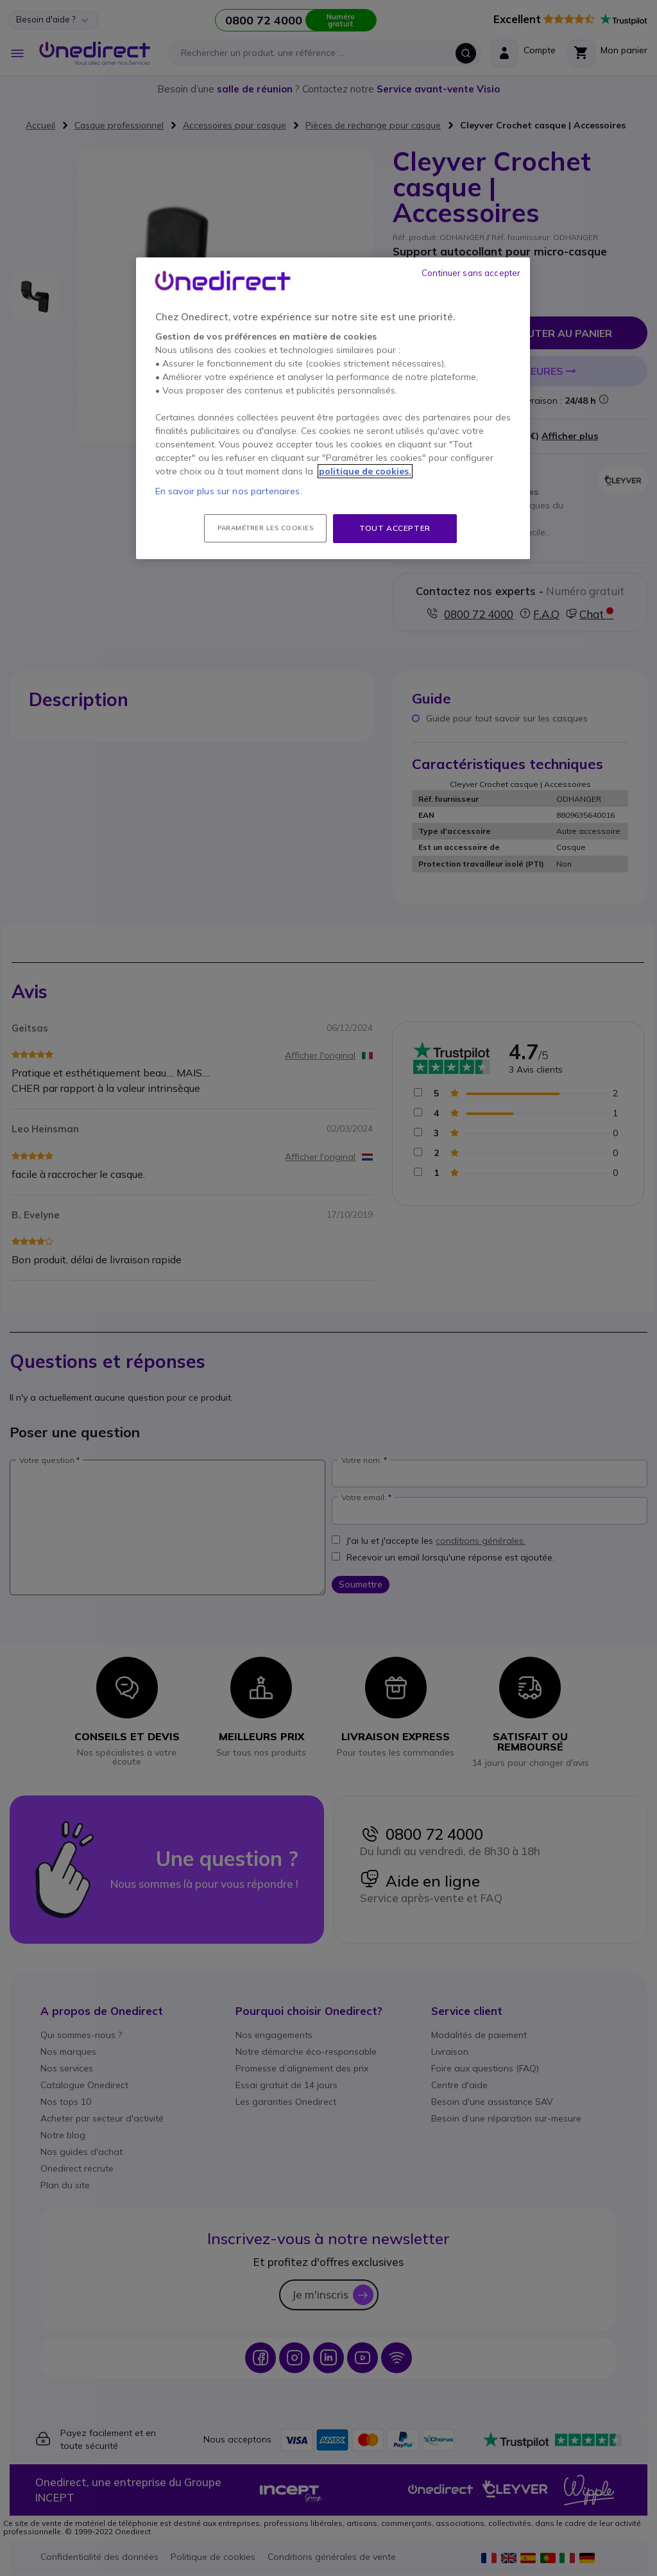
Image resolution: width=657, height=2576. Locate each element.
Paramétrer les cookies (265, 528)
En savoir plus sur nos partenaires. (228, 491)
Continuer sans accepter (471, 273)
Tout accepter (395, 528)
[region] (333, 408)
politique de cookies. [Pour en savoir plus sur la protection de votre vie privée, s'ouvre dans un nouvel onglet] (365, 471)
